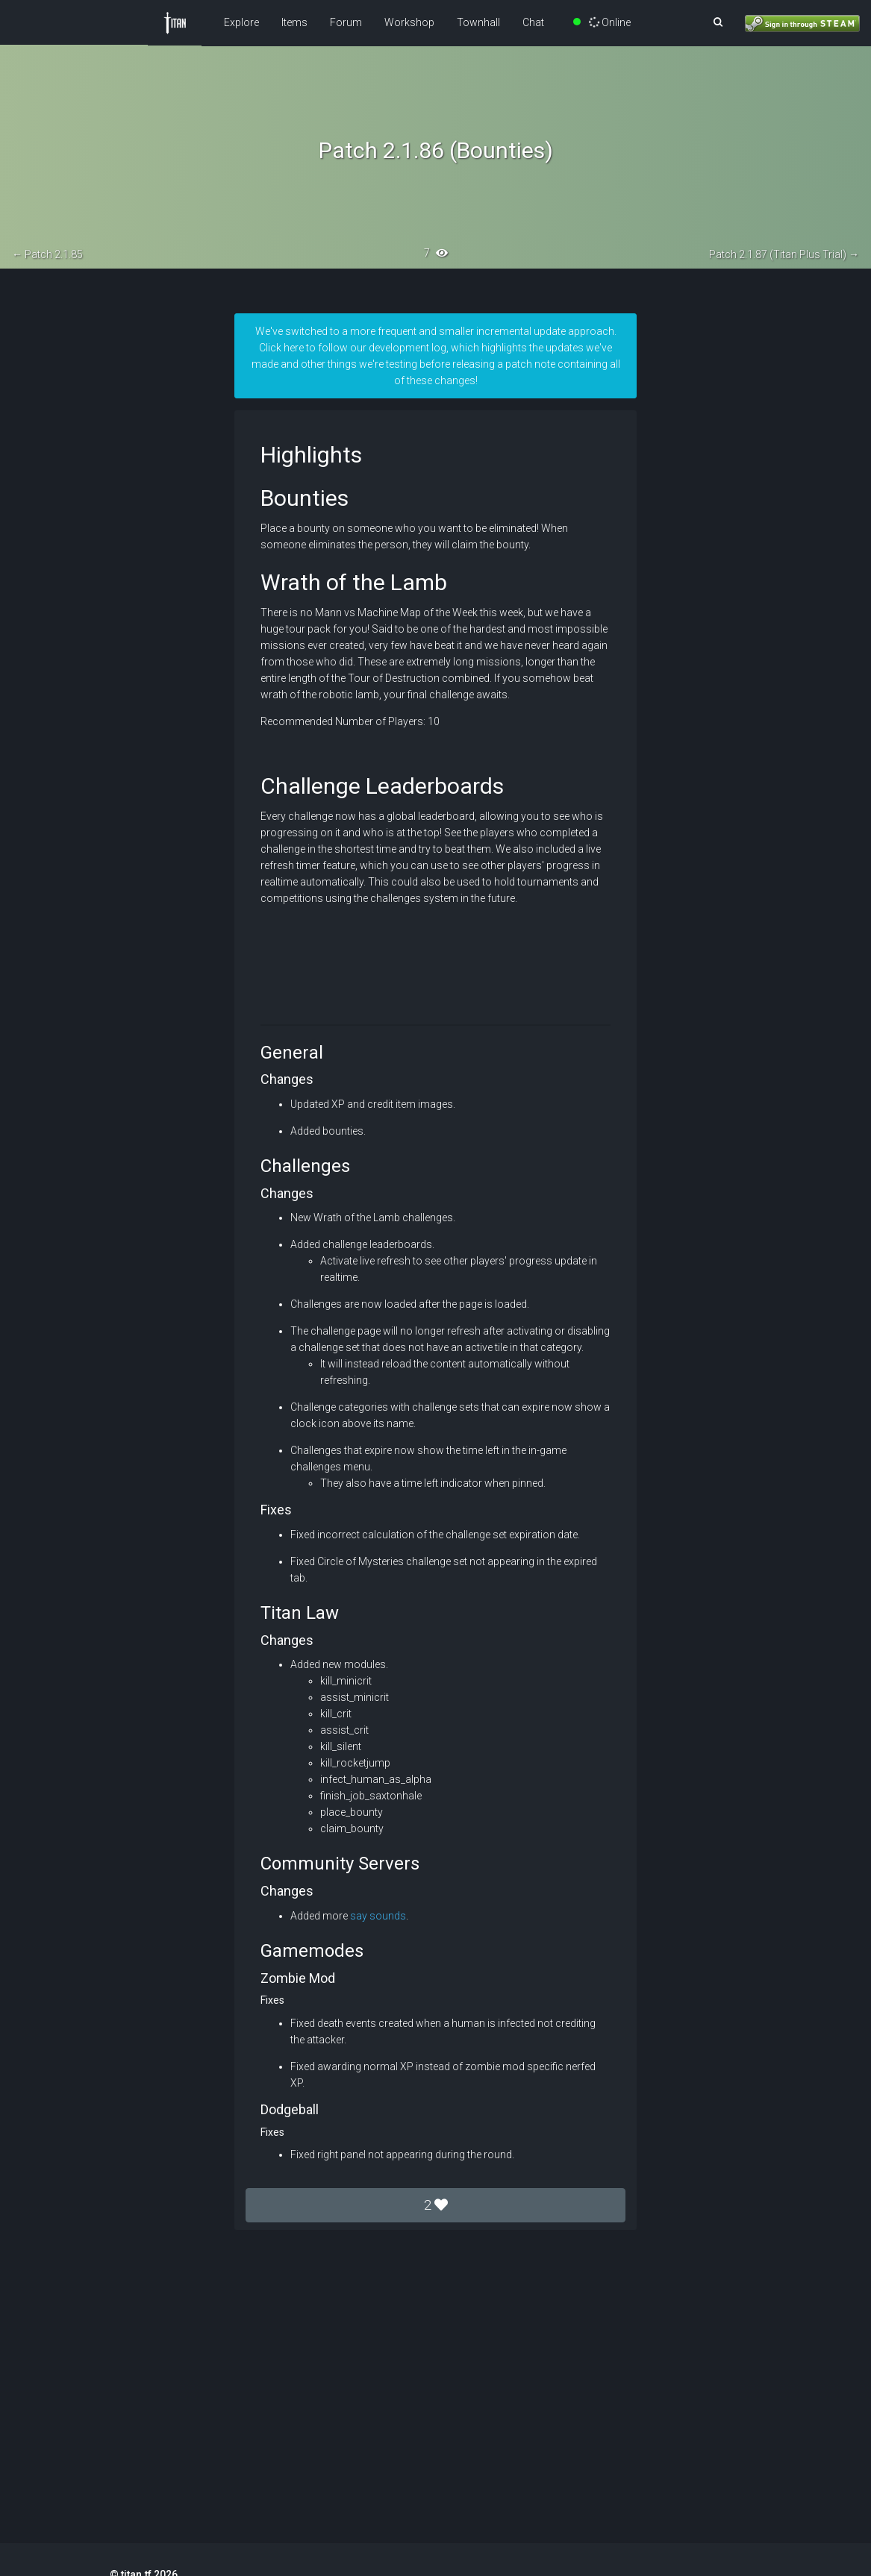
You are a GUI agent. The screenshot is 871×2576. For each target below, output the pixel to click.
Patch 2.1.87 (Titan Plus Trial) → (784, 254)
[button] (718, 22)
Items (294, 22)
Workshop (409, 22)
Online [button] (602, 22)
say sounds (378, 1916)
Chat (533, 22)
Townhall (478, 22)
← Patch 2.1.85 (47, 254)
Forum (346, 22)
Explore (241, 22)
